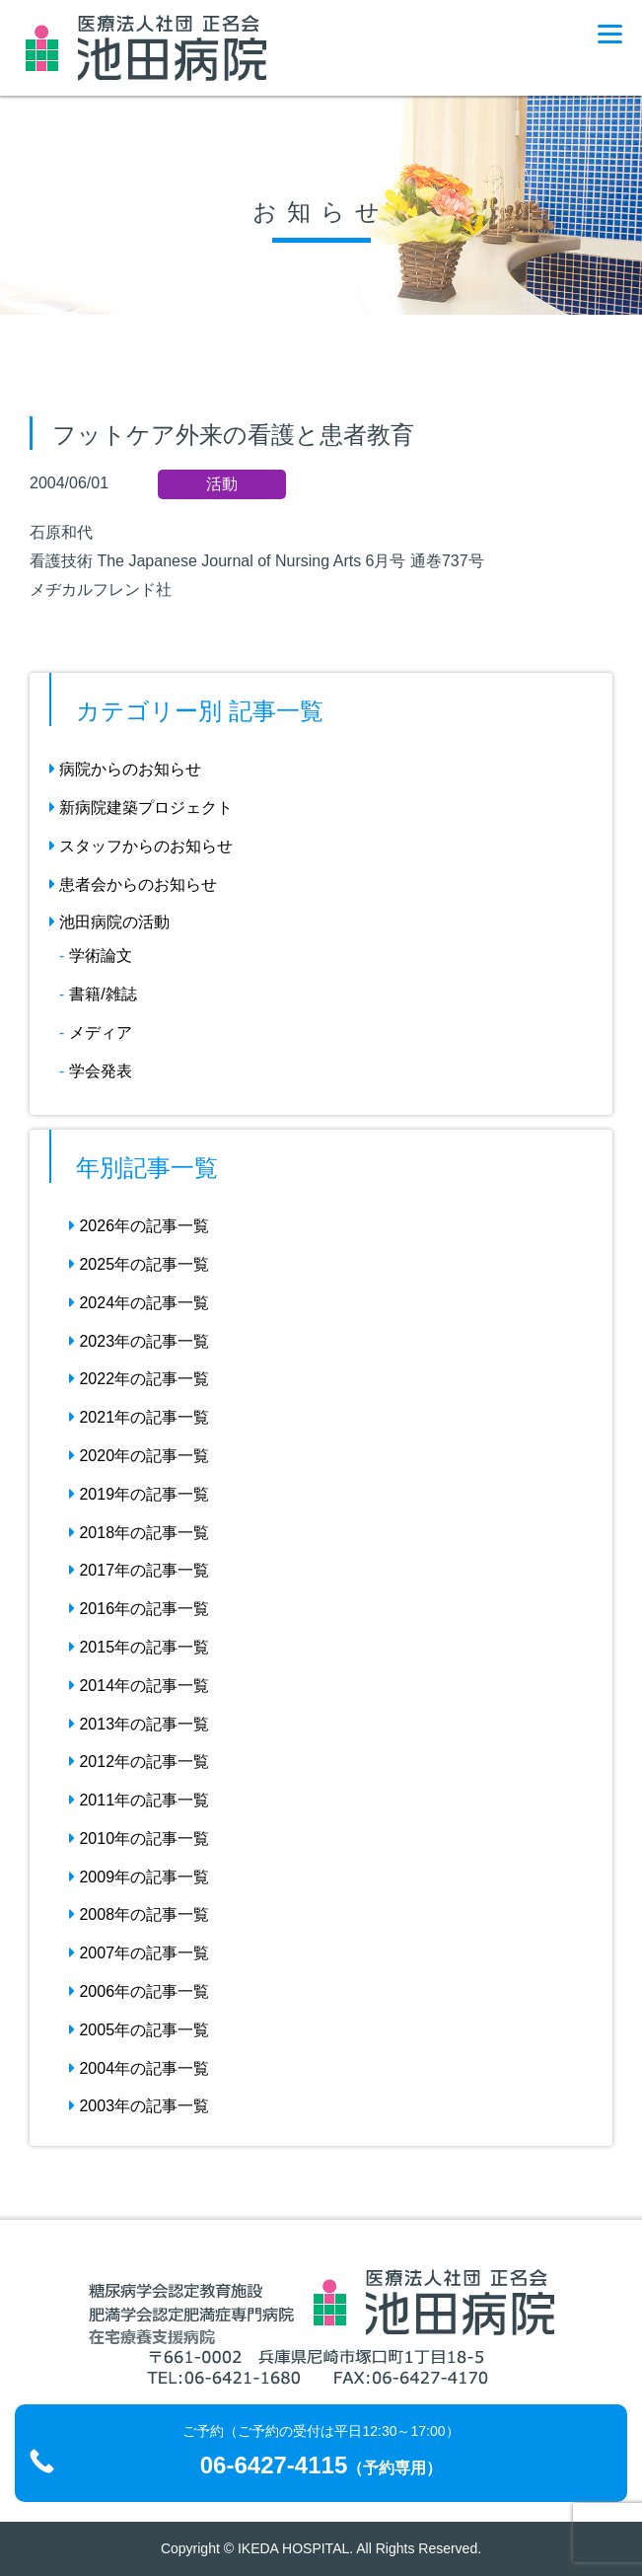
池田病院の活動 (109, 922)
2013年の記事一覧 (139, 1724)
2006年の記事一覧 (139, 1991)
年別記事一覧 (147, 1167)
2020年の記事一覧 (139, 1455)
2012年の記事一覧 (139, 1761)
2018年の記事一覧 (139, 1532)
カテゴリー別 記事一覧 (199, 711)
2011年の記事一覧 (139, 1800)
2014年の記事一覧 (139, 1685)
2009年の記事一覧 (139, 1877)
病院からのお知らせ (125, 769)
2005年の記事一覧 (139, 2030)
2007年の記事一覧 (139, 1953)
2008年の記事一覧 (139, 1914)
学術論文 (100, 955)
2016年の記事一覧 (139, 1608)
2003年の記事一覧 (139, 2106)
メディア (100, 1032)
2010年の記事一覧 (139, 1838)
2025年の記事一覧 (139, 1264)
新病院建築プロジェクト (141, 807)
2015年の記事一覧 (139, 1647)
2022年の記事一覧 (139, 1378)
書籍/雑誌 (102, 994)
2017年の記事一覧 (139, 1570)
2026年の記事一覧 (139, 1225)
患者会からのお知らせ (133, 884)
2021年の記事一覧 (139, 1417)
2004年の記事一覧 (139, 2068)
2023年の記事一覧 (139, 1341)
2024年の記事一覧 (139, 1302)
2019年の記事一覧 (139, 1494)
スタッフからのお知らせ (141, 846)
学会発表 (100, 1071)
